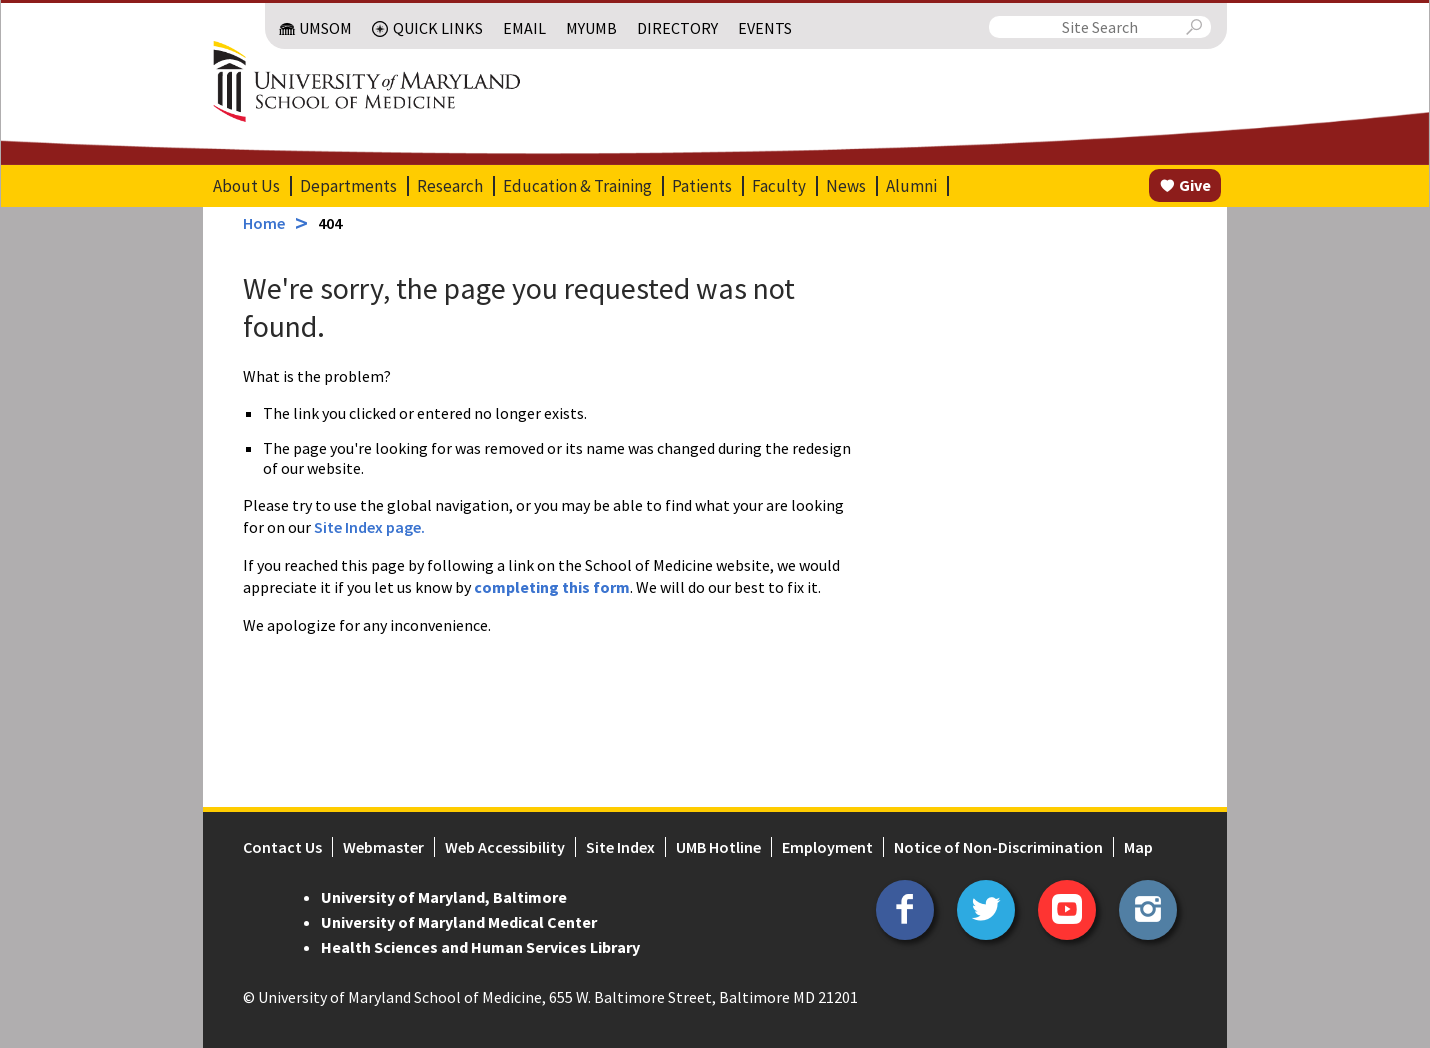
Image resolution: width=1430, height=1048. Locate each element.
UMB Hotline (718, 847)
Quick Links (438, 28)
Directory (677, 28)
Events (765, 28)
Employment (827, 847)
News (846, 186)
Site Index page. (369, 527)
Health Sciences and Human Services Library (480, 947)
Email (524, 28)
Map (1138, 847)
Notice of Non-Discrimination (998, 847)
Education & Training (577, 186)
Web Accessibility (505, 847)
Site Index (620, 847)
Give (1195, 185)
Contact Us (282, 847)
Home (264, 223)
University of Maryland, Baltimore (444, 897)
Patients (702, 186)
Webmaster (383, 847)
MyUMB (591, 28)
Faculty (779, 186)
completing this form (552, 587)
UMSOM (325, 28)
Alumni (911, 186)
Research (450, 186)
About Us (246, 186)
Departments (348, 186)
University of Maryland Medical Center (459, 922)
